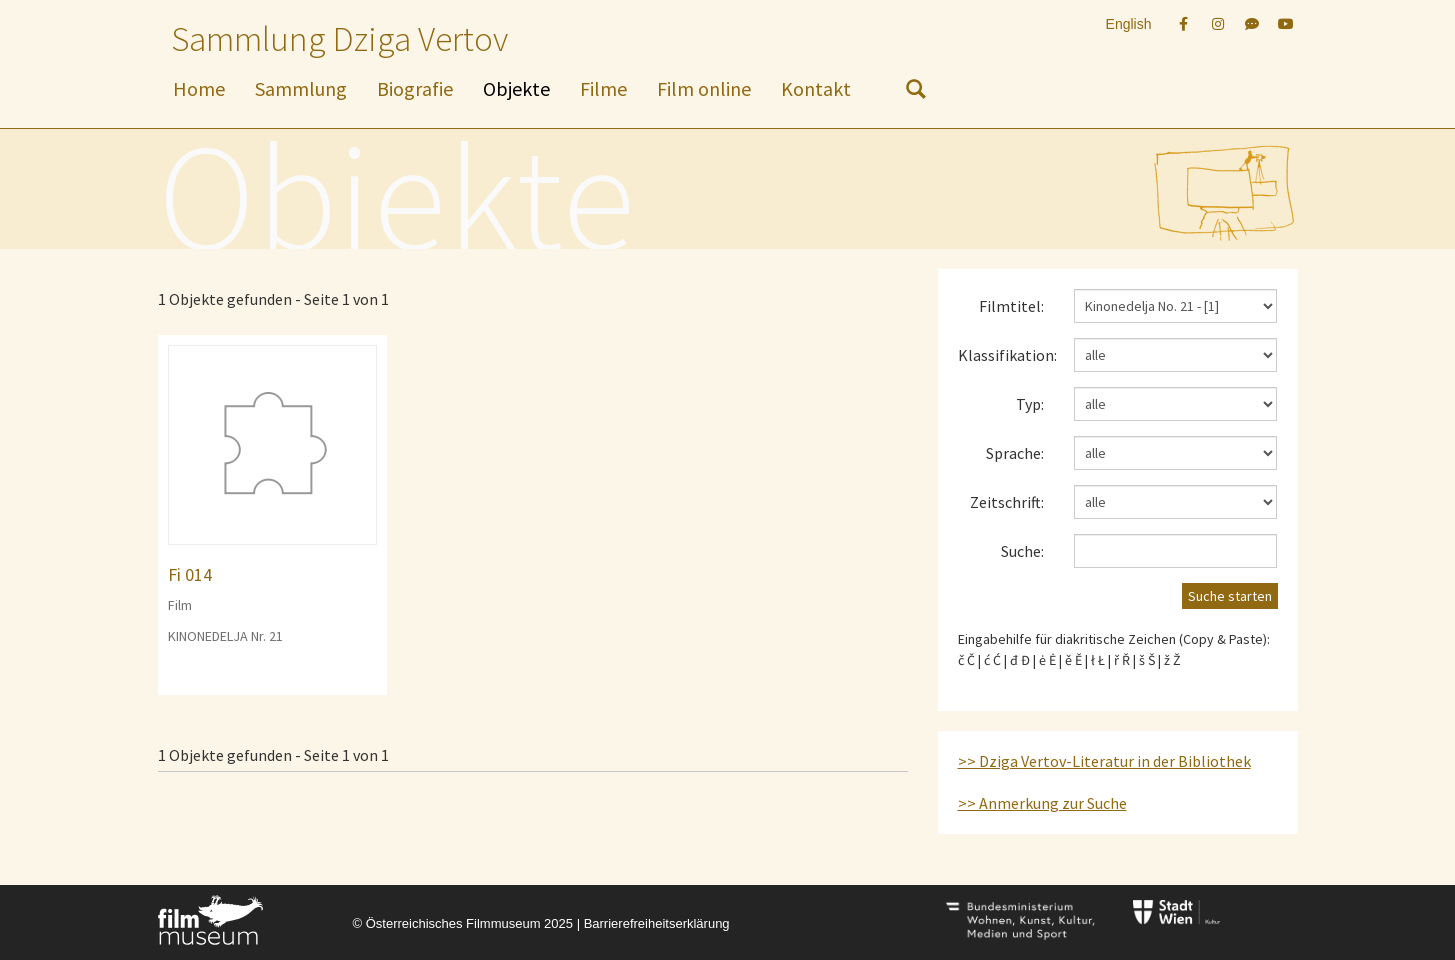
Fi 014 (190, 574)
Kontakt (816, 88)
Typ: (1030, 404)
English (1129, 24)
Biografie (415, 88)
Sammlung (301, 88)
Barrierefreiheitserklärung (657, 923)
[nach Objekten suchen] (916, 93)
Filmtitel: (1011, 306)
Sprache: (1015, 453)
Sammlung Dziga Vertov (339, 39)
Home (199, 88)
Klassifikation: (1007, 355)
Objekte (516, 88)
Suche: (1022, 551)
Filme (603, 88)
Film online (704, 88)
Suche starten (1230, 596)
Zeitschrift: (1007, 502)
